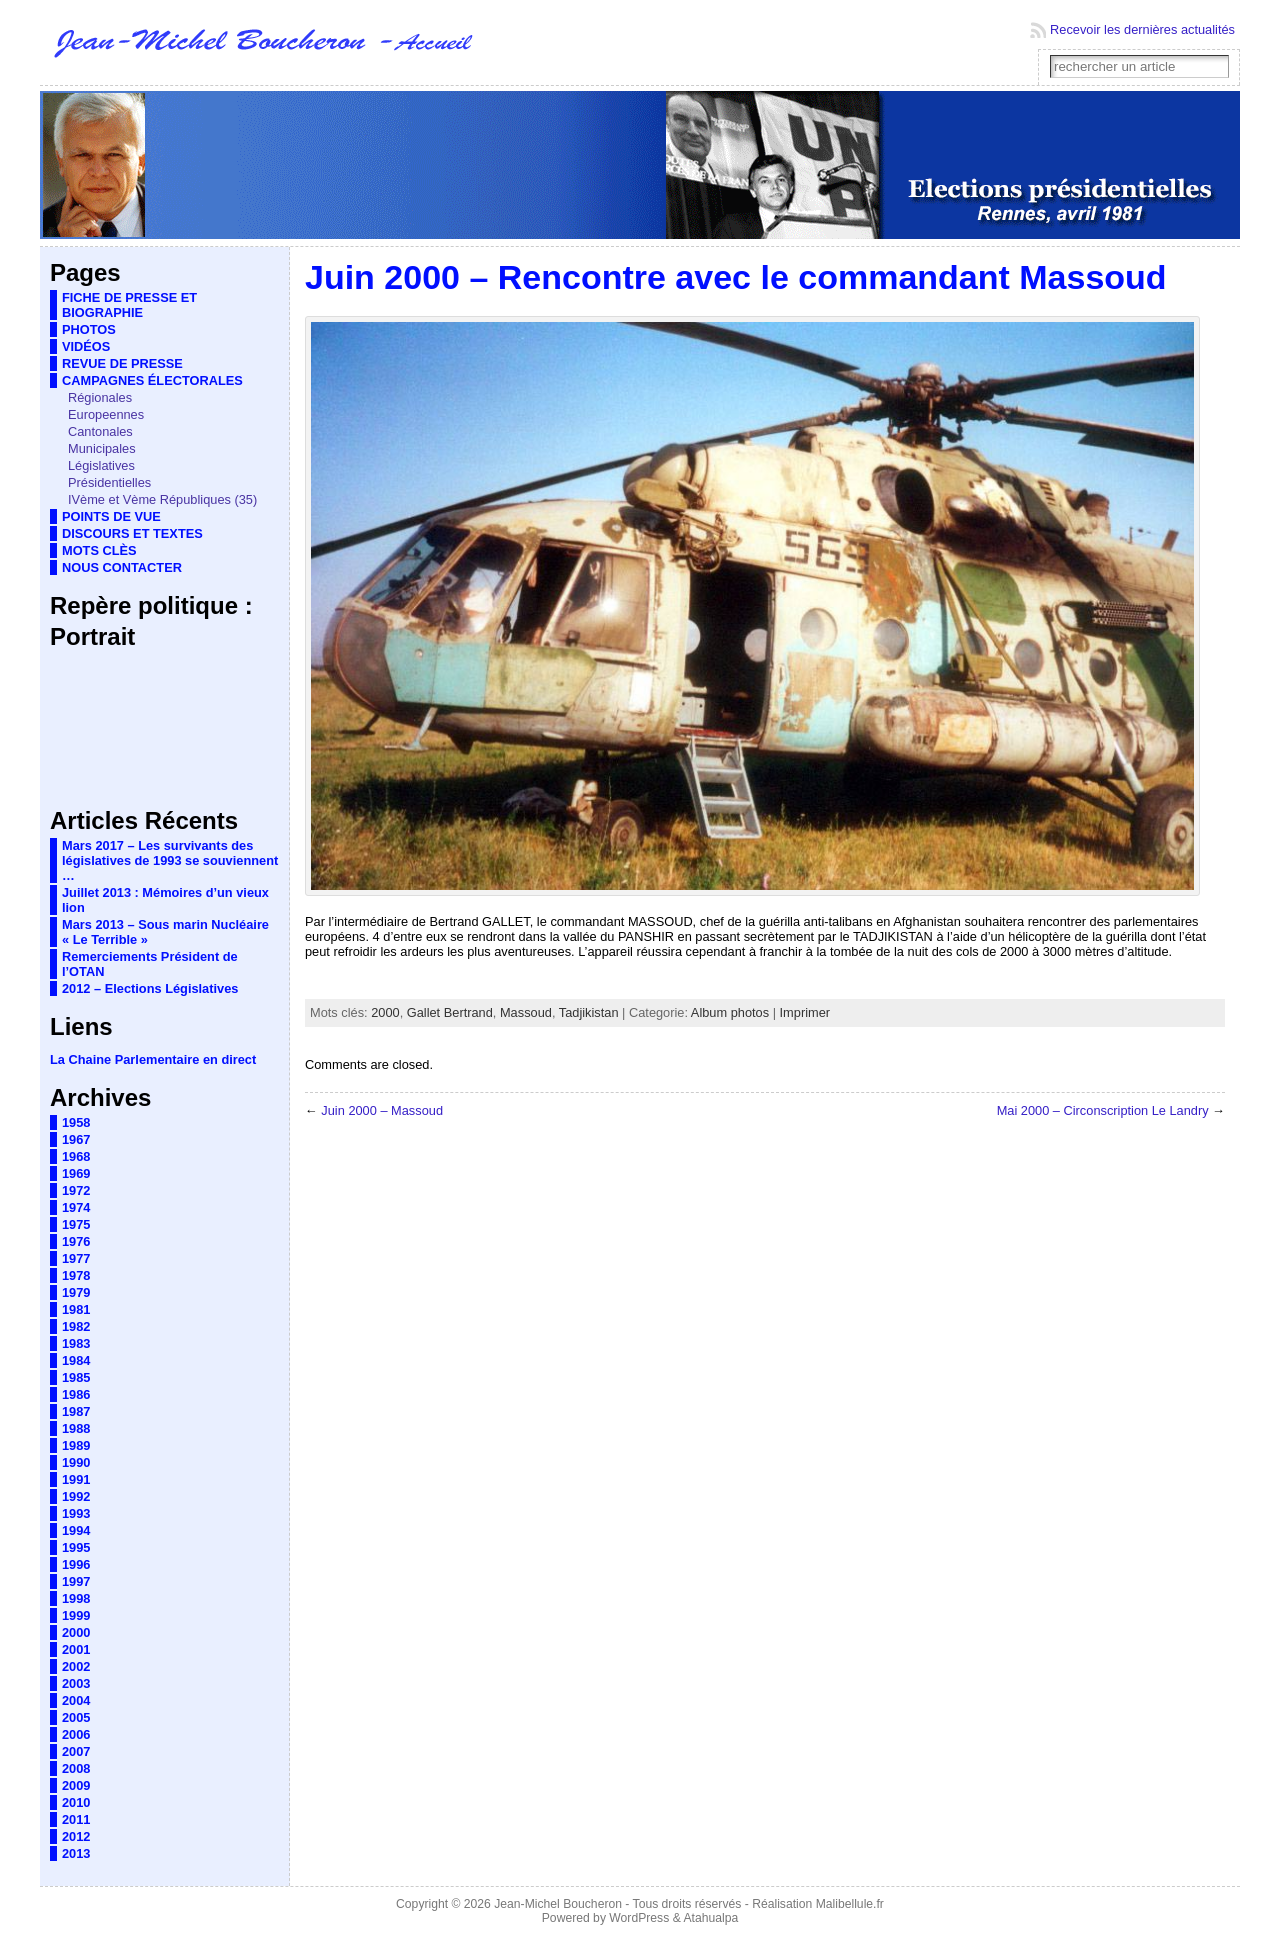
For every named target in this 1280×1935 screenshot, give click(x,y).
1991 (76, 1479)
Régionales (100, 397)
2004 (76, 1700)
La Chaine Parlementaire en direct (153, 1059)
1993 (76, 1513)
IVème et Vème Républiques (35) (162, 499)
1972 (76, 1190)
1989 (76, 1445)
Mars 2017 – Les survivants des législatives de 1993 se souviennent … (170, 860)
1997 (76, 1581)
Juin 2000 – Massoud (382, 1110)
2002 (76, 1666)
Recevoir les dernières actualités (1142, 29)
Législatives (101, 465)
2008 (76, 1768)
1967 (76, 1139)
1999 (76, 1615)
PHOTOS (89, 329)
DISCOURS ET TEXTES (132, 533)
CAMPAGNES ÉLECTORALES (152, 380)
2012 (76, 1836)
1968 (76, 1156)
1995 (76, 1547)
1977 (76, 1258)
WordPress (639, 1918)
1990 (76, 1462)
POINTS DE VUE (111, 516)
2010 (76, 1802)
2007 (76, 1751)
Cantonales (100, 431)
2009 (76, 1785)
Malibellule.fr (850, 1904)
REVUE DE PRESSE (122, 363)
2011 (76, 1819)
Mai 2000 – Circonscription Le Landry (1103, 1110)
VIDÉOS (86, 346)
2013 (76, 1853)
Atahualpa (710, 1918)
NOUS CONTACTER (122, 567)
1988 (76, 1428)
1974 (76, 1207)
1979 (76, 1292)
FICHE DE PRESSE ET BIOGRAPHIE (129, 305)
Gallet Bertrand (450, 1012)
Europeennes (106, 414)
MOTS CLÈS (99, 550)
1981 (76, 1309)
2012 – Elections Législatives (150, 988)
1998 (76, 1598)
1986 (76, 1394)
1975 (76, 1224)
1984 (76, 1360)
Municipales (102, 448)
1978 (76, 1275)
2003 (76, 1683)
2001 (76, 1649)
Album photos (730, 1012)
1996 (76, 1564)
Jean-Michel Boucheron (558, 1904)
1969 (76, 1173)
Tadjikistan (589, 1012)
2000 (76, 1632)
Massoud (526, 1012)
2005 (76, 1717)
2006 (76, 1734)
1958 (76, 1122)
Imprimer (805, 1012)
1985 (76, 1377)
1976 (76, 1241)
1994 (76, 1530)
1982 (76, 1326)
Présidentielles (109, 482)
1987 (76, 1411)
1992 (76, 1496)
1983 (76, 1343)
